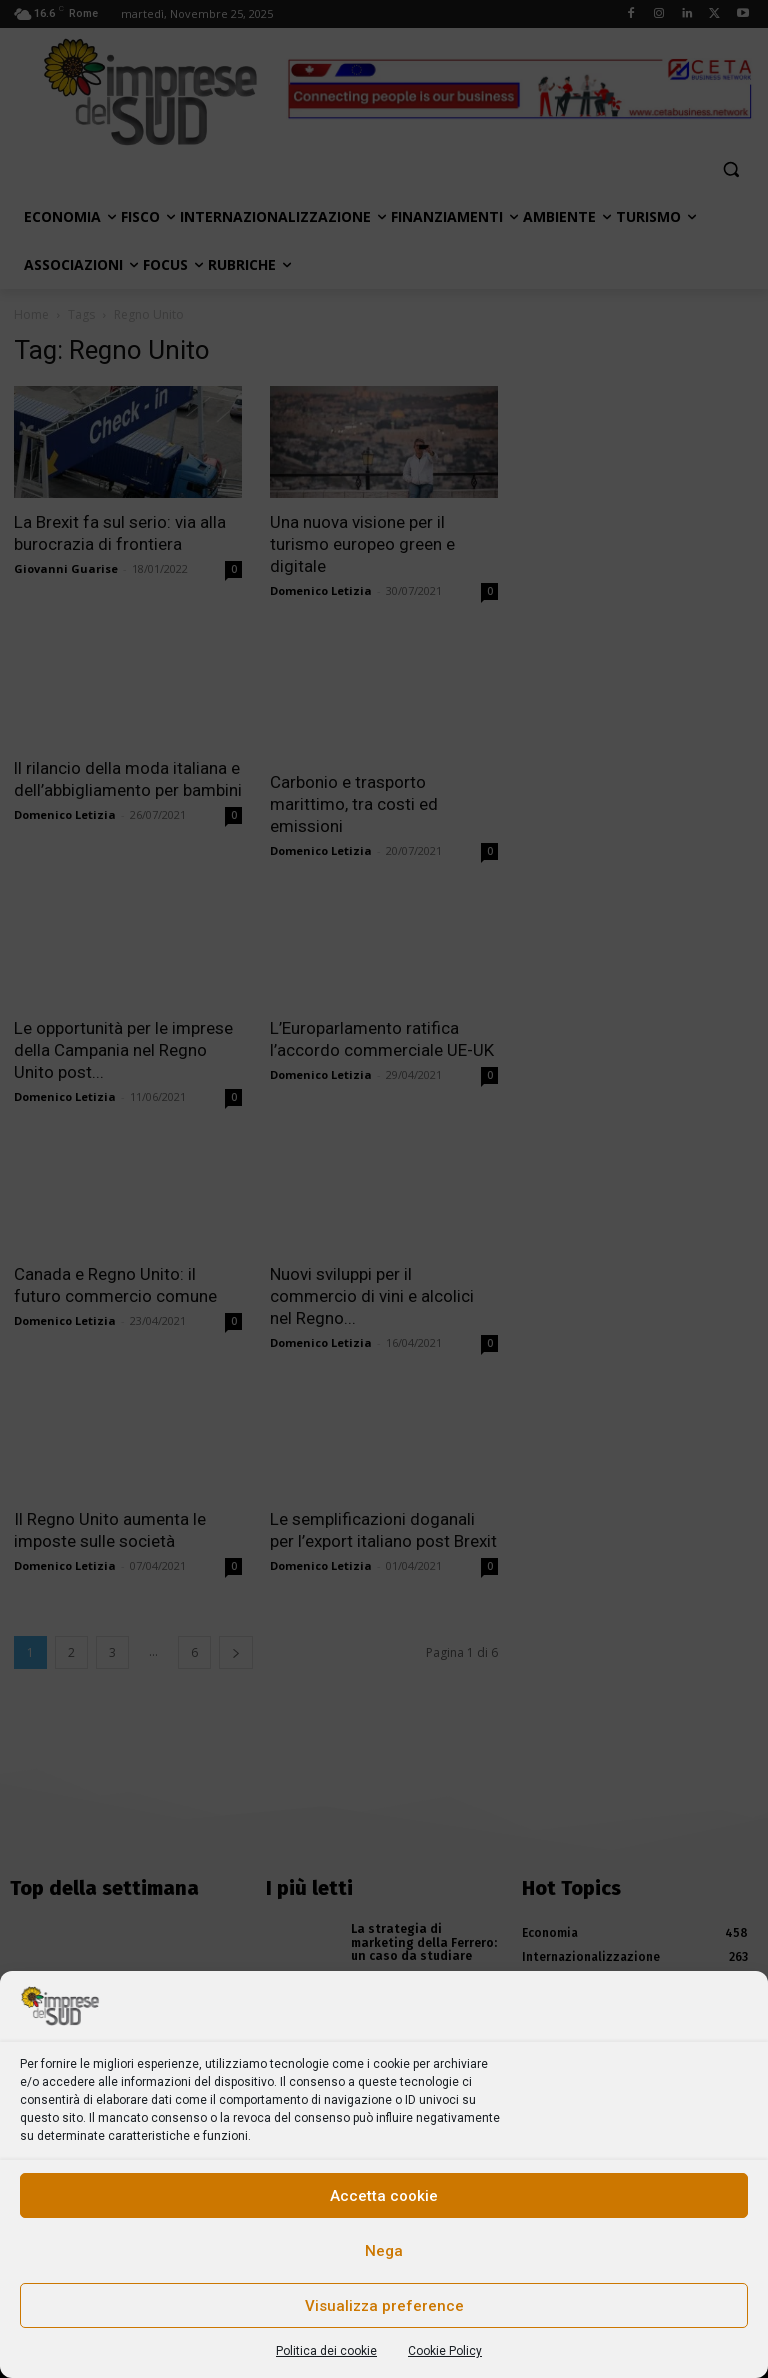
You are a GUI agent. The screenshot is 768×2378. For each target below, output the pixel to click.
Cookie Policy (445, 2351)
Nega (384, 2251)
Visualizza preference (384, 2306)
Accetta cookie (384, 2196)
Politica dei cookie (326, 2351)
